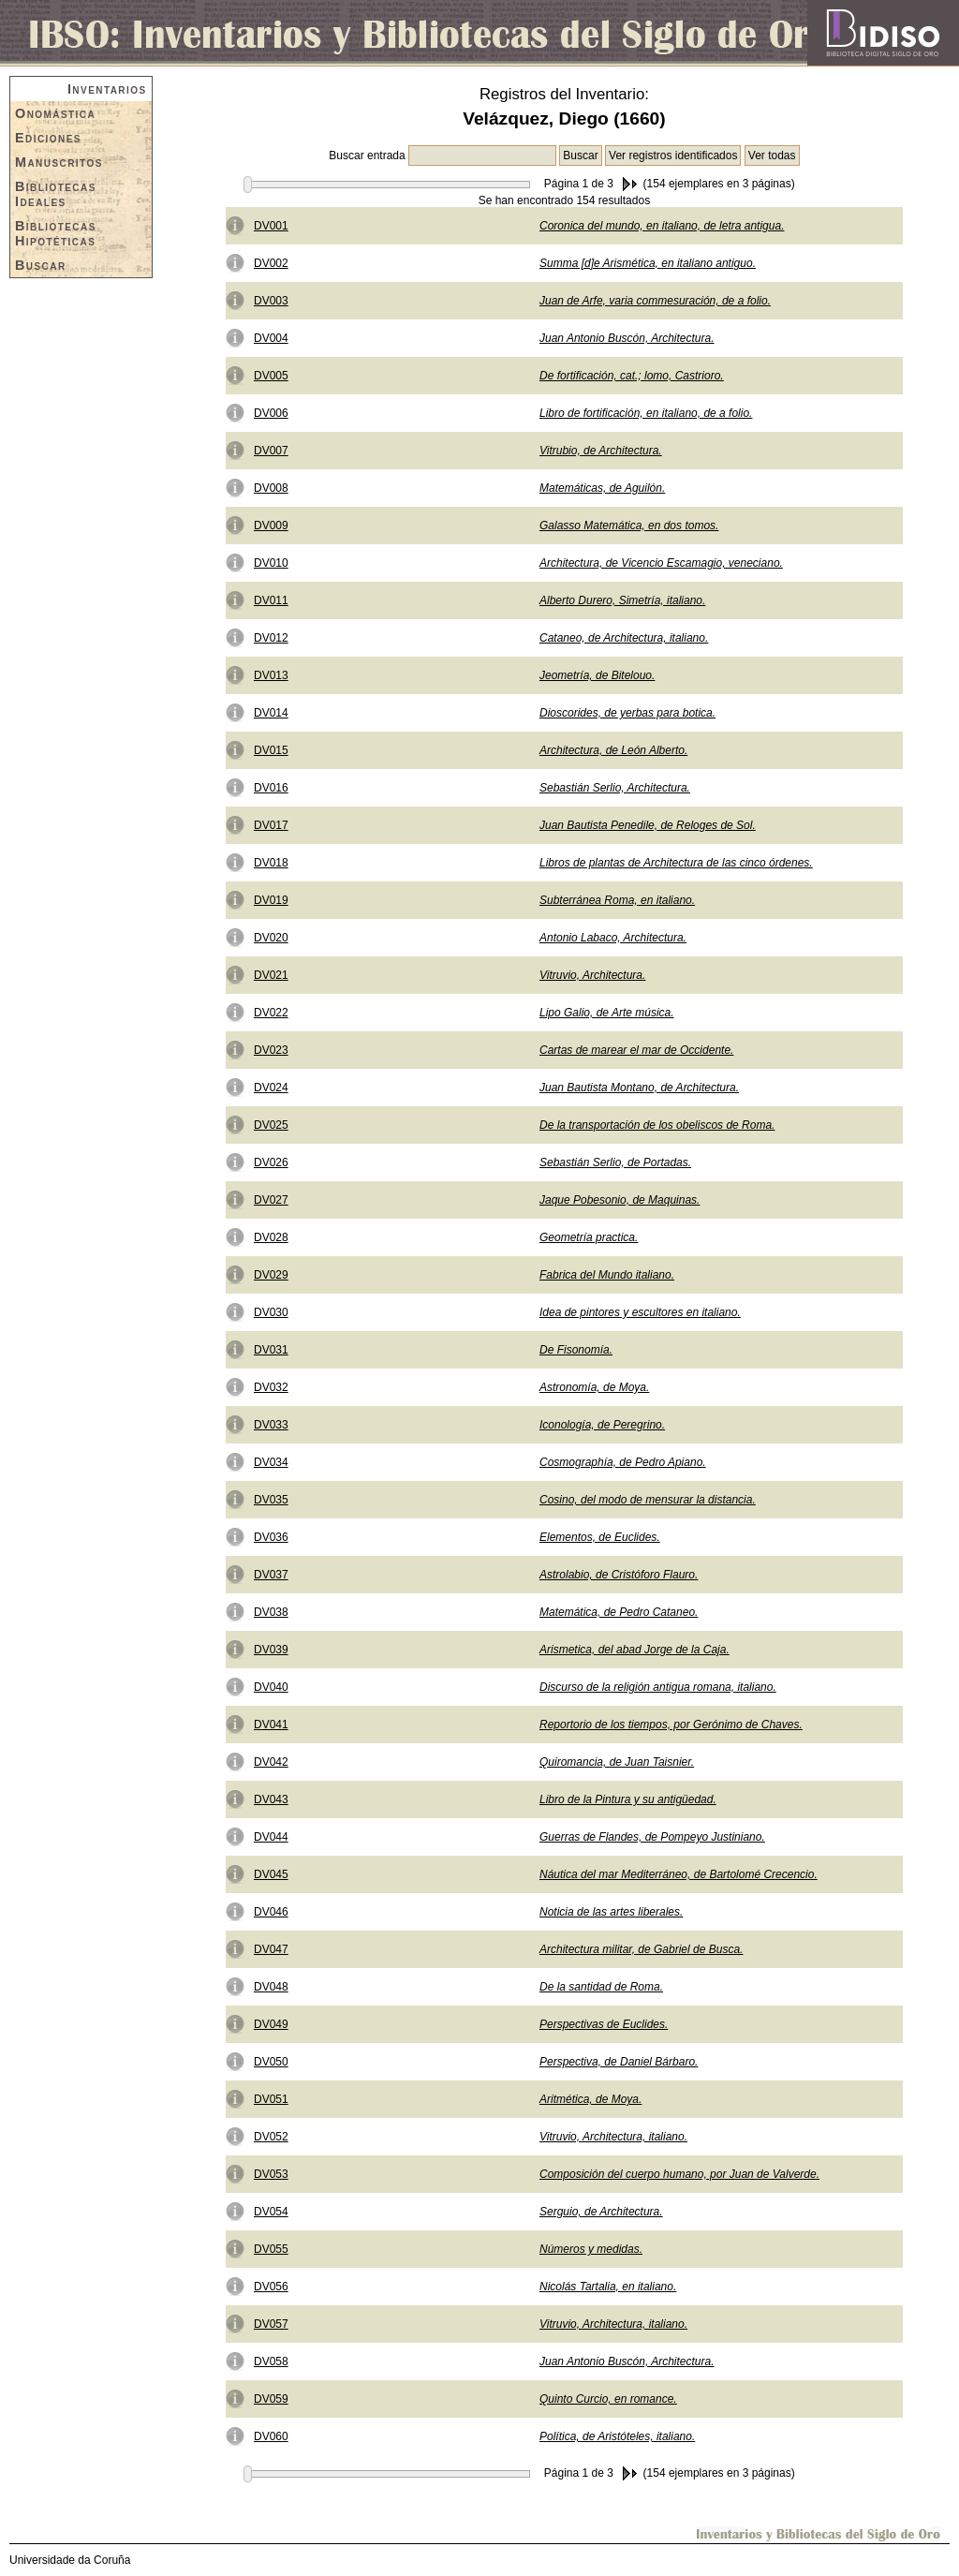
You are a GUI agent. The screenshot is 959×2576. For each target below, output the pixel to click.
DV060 (271, 2436)
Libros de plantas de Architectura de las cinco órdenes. (676, 862)
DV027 (271, 1200)
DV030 (271, 1312)
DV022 (271, 1012)
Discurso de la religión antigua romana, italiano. (657, 1687)
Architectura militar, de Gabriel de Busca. (641, 1949)
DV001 (271, 225)
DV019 (271, 900)
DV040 (271, 1687)
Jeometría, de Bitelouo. (597, 675)
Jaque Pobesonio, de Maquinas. (619, 1200)
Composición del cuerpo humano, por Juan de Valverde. (679, 2174)
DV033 (271, 1424)
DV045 (271, 1874)
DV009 (271, 525)
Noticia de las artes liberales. (611, 1911)
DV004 (271, 338)
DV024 (271, 1087)
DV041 (271, 1724)
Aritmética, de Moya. (590, 2099)
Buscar (40, 265)
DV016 (271, 787)
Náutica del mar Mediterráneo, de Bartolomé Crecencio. (678, 1874)
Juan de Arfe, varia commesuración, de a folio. (655, 300)
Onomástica (55, 113)
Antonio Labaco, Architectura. (612, 937)
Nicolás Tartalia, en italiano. (607, 2286)
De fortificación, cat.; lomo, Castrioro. (631, 375)
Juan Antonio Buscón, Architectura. (627, 338)
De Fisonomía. (575, 1349)
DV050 (271, 2061)
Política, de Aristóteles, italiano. (617, 2436)
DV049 (271, 2024)
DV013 (271, 675)
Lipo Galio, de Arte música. (606, 1012)
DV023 (271, 1050)
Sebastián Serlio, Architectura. (614, 787)
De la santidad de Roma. (601, 1986)
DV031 (271, 1349)
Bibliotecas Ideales (55, 194)
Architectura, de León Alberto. (613, 750)
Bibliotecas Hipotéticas (55, 233)
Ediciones (48, 137)
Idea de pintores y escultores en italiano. (640, 1312)
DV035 (271, 1499)
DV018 (271, 862)
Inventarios (107, 88)
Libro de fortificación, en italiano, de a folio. (645, 413)
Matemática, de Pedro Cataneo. (618, 1612)
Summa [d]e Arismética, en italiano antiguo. (647, 263)
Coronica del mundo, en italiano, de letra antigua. (662, 225)
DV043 (271, 1799)
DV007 (271, 450)
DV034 (271, 1462)
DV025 (271, 1125)
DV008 (271, 488)
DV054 (271, 2211)
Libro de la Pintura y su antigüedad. (627, 1799)
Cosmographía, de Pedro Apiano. (622, 1462)
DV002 (271, 263)
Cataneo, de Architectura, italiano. (623, 637)
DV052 (271, 2136)
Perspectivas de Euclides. (603, 2024)
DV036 (271, 1537)
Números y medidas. (590, 2249)
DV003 (271, 300)
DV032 (271, 1387)
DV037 (271, 1574)
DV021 (271, 975)
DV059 (271, 2399)
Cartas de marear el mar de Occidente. (636, 1050)
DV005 (271, 375)
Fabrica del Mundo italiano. (606, 1274)
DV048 (271, 1986)
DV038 (271, 1612)
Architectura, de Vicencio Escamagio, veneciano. (661, 563)
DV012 (271, 637)
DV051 (271, 2099)
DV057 (271, 2324)
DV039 (271, 1649)
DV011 (271, 600)
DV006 (271, 413)
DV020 (271, 937)
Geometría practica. (588, 1237)
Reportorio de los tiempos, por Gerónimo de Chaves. (671, 1724)
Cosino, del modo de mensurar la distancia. (647, 1499)
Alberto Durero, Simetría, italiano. (622, 600)
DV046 (271, 1911)
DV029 (271, 1274)
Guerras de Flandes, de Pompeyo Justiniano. (652, 1836)
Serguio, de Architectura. (601, 2211)
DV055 (271, 2249)
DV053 (271, 2174)
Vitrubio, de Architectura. (600, 450)
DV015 (271, 750)
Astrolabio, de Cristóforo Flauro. (618, 1574)
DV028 (271, 1237)
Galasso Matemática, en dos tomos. (628, 525)
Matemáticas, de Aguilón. (602, 488)
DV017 (271, 825)
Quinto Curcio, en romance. (608, 2399)
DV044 (271, 1836)
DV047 (271, 1949)
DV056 (271, 2286)
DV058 (271, 2361)
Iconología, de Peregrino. (602, 1424)
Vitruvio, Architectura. (592, 975)
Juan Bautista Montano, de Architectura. (639, 1087)
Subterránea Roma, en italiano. (617, 900)
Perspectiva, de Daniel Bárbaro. (618, 2061)
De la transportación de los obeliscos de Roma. (657, 1125)
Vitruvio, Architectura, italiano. (613, 2136)
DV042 (271, 1762)
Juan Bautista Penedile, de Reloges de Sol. (647, 825)
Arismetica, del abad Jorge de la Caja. (634, 1649)
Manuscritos (59, 162)
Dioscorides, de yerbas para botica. (627, 712)
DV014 (271, 712)
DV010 (271, 563)
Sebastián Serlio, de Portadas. (615, 1162)
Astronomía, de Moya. (594, 1387)
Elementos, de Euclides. (599, 1537)
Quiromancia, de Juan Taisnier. (616, 1762)
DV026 (271, 1162)
